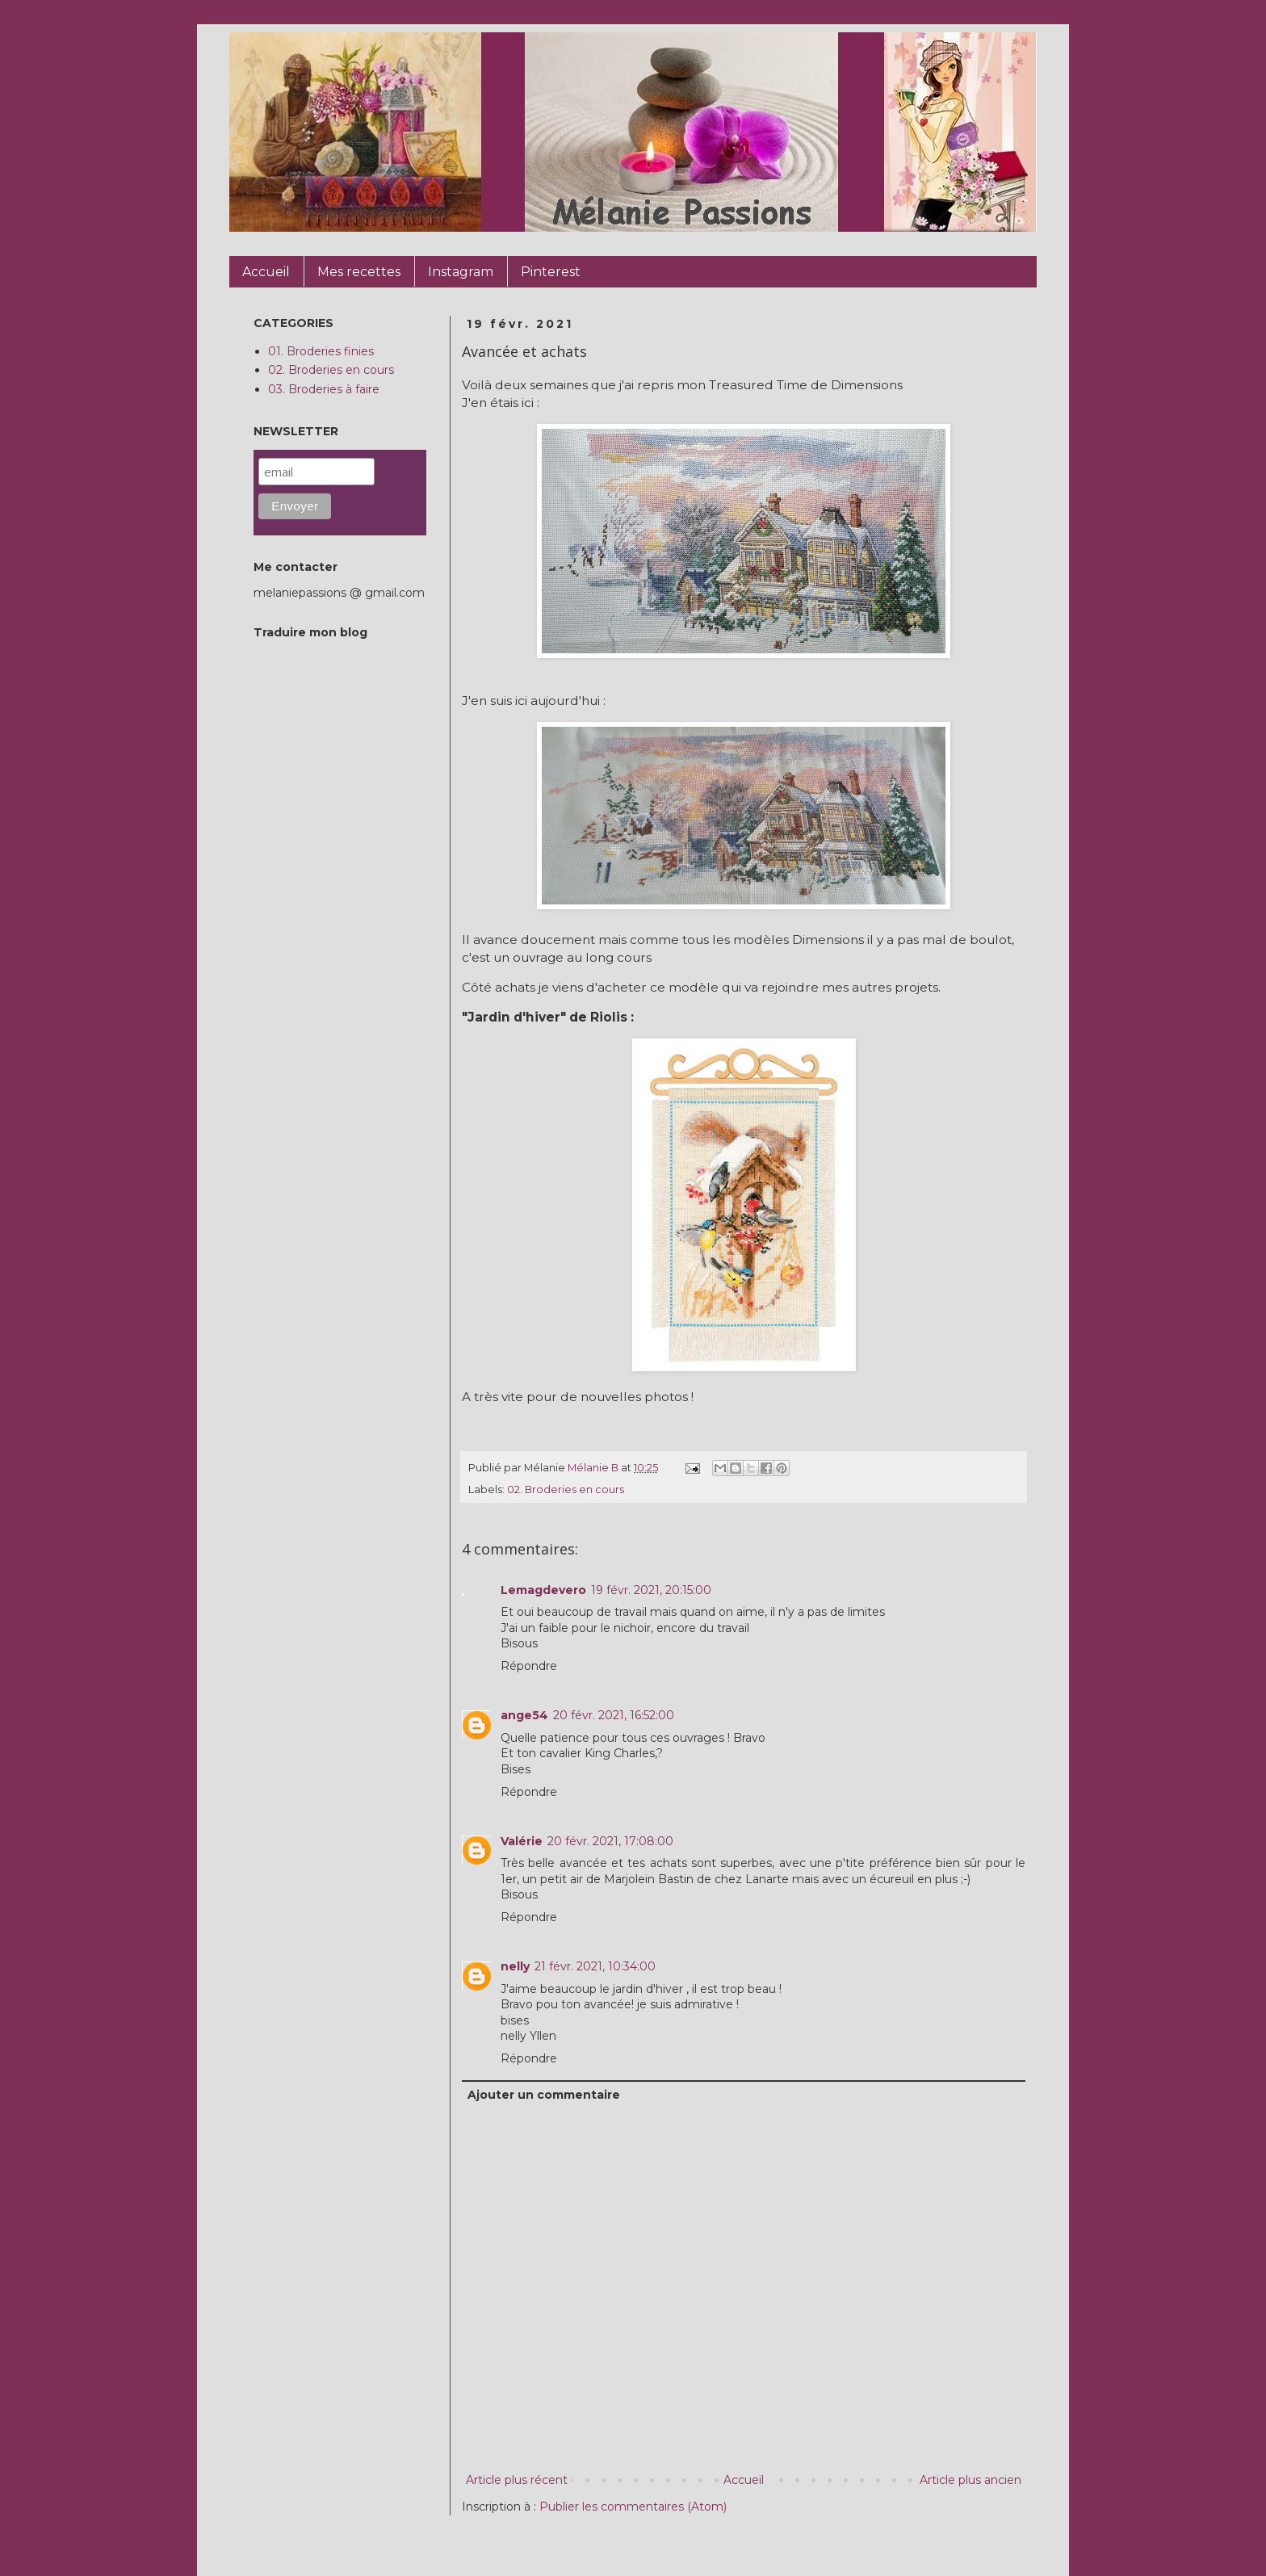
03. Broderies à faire (323, 389)
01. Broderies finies (321, 351)
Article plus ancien (970, 2480)
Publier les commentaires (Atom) (633, 2506)
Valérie (522, 1841)
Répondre (529, 1666)
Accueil (743, 2480)
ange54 (524, 1715)
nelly (515, 1966)
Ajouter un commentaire (543, 2094)
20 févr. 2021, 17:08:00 (610, 1841)
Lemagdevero (543, 1590)
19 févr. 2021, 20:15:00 (651, 1590)
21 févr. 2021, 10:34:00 (595, 1966)
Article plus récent (517, 2480)
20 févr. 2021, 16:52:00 (613, 1715)
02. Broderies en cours (565, 1489)
